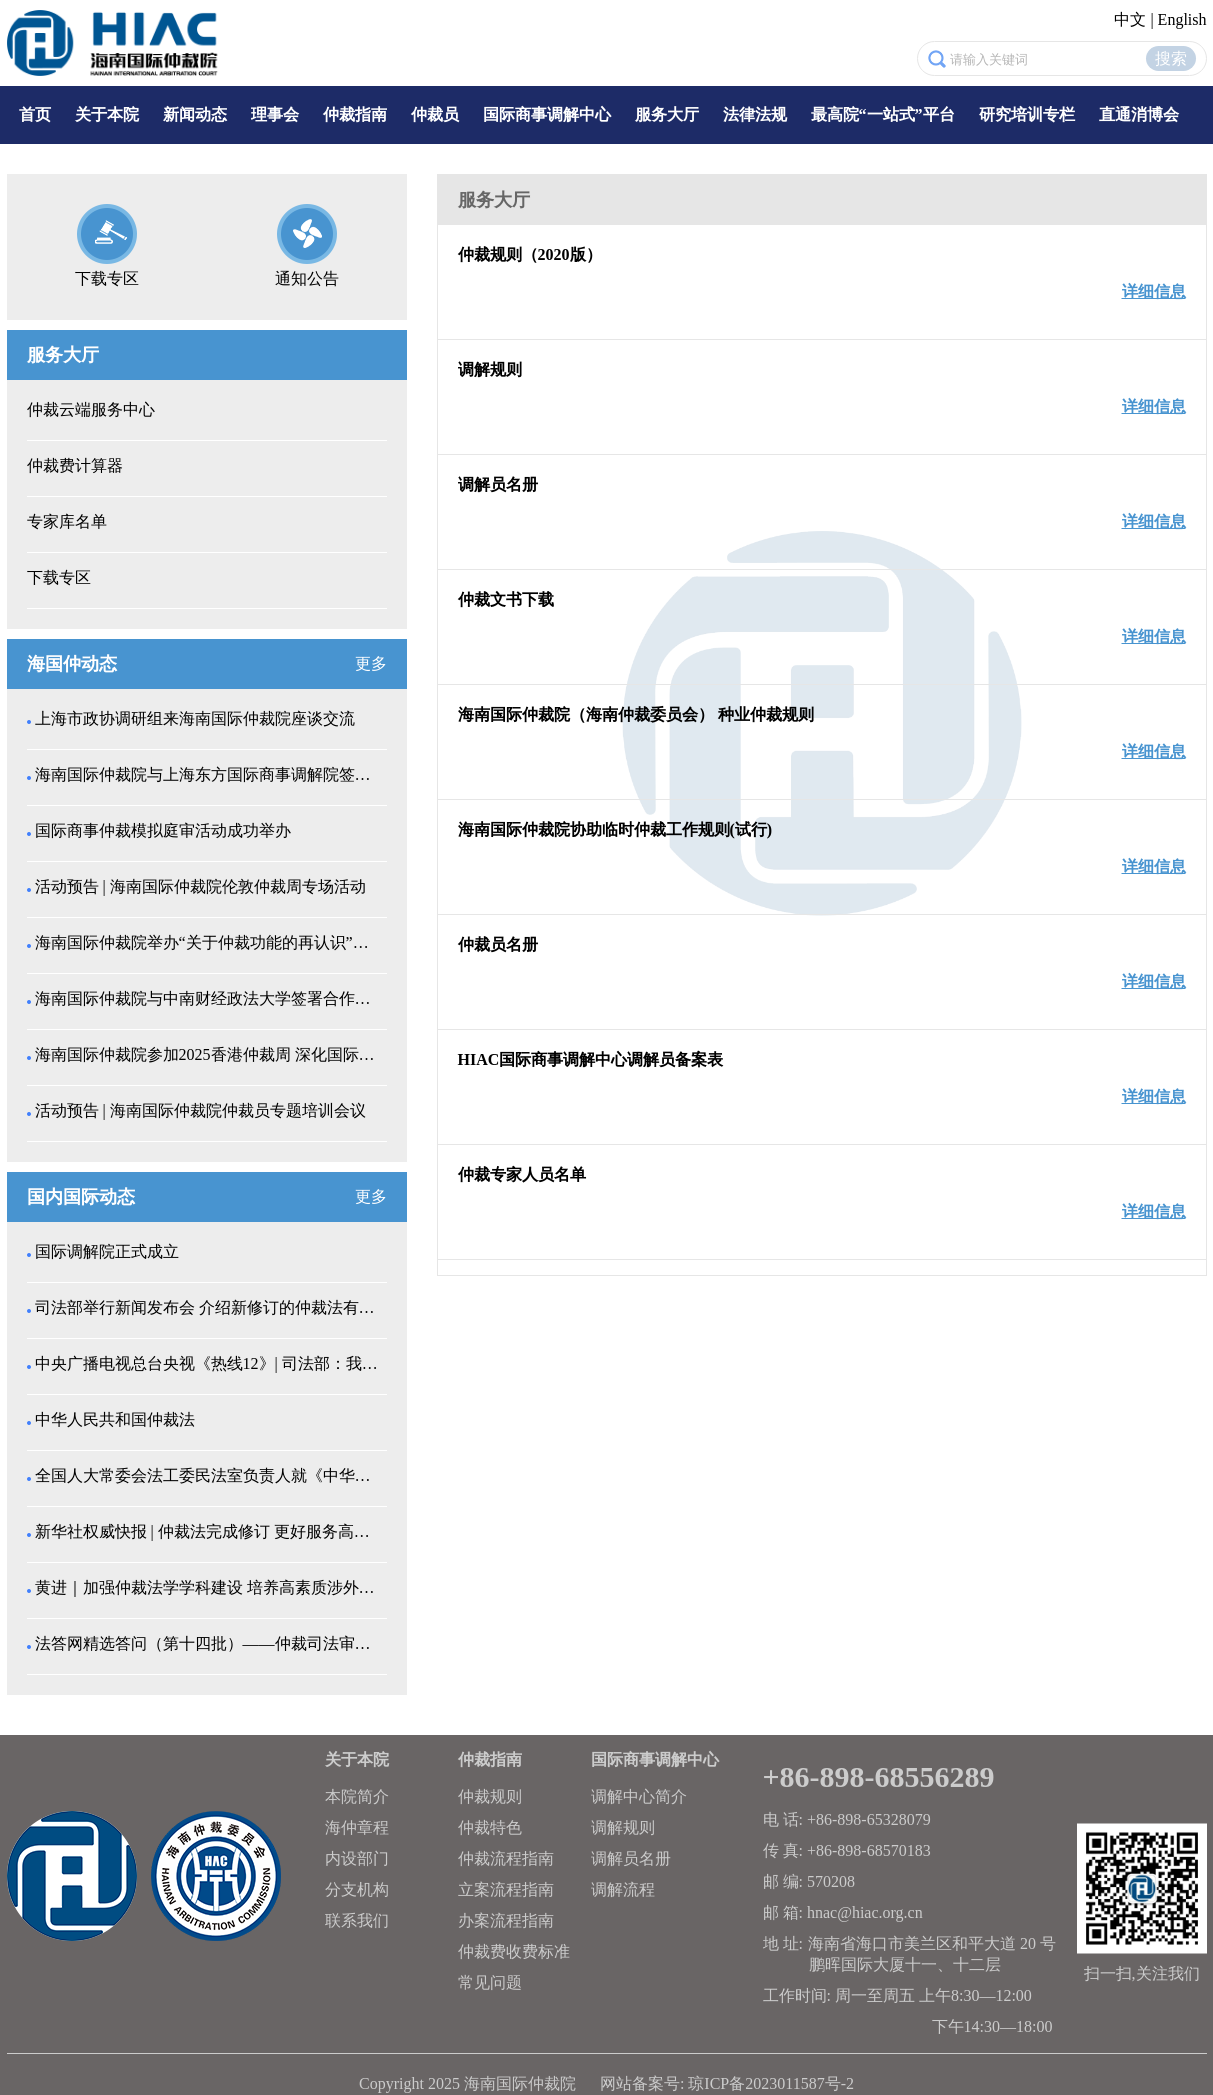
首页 (35, 114)
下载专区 (59, 577)
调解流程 (623, 1889)
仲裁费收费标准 (514, 1951)
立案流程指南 (506, 1889)
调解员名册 (631, 1858)
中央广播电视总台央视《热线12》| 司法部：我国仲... (209, 1363)
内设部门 (357, 1858)
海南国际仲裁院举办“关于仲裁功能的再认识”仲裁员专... (209, 942)
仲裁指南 (355, 114)
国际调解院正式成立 (107, 1251)
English (1182, 19)
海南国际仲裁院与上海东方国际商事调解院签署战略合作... (209, 774)
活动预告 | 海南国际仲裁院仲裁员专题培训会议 (200, 1110)
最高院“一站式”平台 (883, 114)
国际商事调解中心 (547, 114)
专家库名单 (67, 521)
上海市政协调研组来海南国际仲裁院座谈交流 (195, 718)
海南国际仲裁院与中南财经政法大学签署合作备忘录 (209, 998)
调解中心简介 (639, 1796)
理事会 (275, 114)
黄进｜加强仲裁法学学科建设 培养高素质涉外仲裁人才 (209, 1587)
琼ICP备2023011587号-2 (771, 2083)
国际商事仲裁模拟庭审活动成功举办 (163, 830)
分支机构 (357, 1889)
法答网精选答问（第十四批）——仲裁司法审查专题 (209, 1643)
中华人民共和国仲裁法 (115, 1419)
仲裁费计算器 (75, 465)
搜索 (1171, 58)
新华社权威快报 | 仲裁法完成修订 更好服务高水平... (209, 1531)
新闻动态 (195, 114)
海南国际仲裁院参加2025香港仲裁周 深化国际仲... (209, 1054)
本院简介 (357, 1796)
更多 (371, 663)
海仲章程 (357, 1827)
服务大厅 (667, 114)
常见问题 (490, 1982)
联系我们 (357, 1920)
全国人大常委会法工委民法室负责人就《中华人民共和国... (209, 1475)
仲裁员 (435, 114)
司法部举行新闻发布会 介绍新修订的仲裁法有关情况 (209, 1307)
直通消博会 (1139, 114)
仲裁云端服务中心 (91, 409)
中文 (1130, 19)
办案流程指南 (506, 1920)
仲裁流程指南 (506, 1858)
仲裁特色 (490, 1827)
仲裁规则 (490, 1796)
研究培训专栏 (1027, 114)
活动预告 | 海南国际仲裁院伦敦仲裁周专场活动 (200, 886)
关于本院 (107, 114)
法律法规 (755, 114)
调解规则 (623, 1827)
